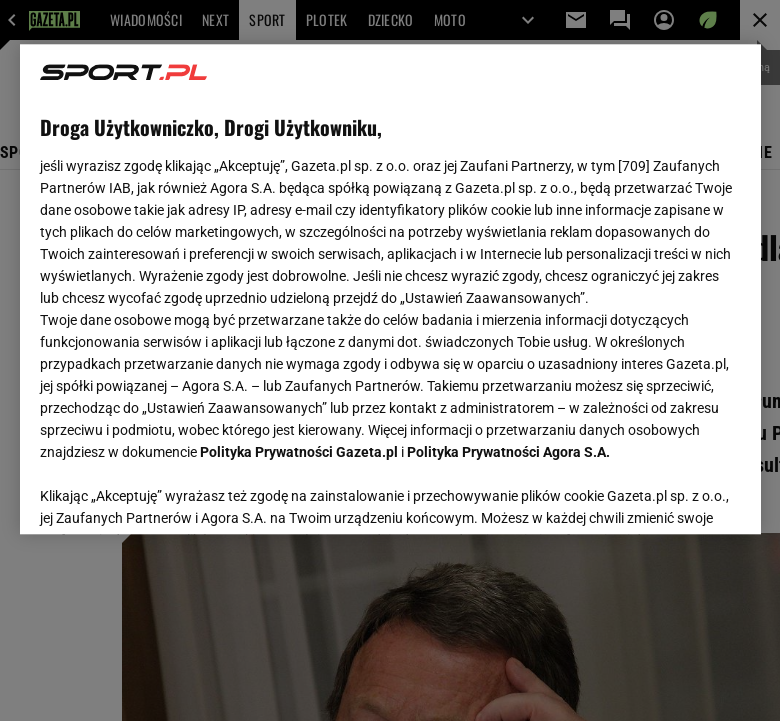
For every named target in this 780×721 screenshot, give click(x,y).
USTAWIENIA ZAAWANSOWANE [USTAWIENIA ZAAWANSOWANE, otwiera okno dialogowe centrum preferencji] (170, 494)
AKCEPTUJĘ (672, 495)
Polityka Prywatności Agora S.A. (508, 452)
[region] (390, 289)
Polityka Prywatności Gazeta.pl (299, 452)
